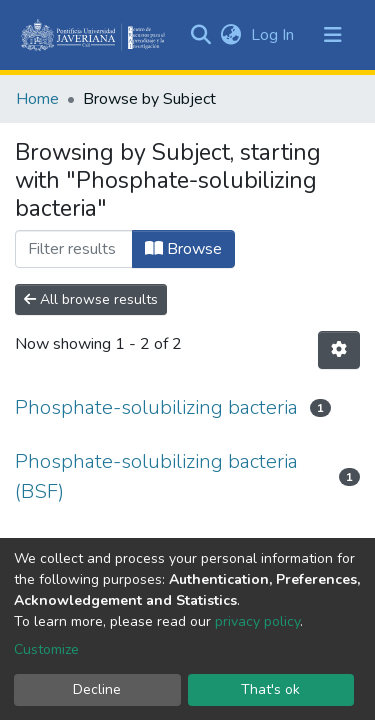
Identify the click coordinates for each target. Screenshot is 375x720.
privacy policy (257, 621)
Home (37, 99)
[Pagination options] (339, 350)
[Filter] (74, 249)
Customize (46, 649)
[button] (230, 35)
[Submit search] (200, 35)
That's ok (270, 689)
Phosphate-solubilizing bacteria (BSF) (156, 476)
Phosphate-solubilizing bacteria (156, 407)
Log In (274, 35)
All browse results (91, 299)
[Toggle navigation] (333, 35)
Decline (97, 689)
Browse (183, 249)
